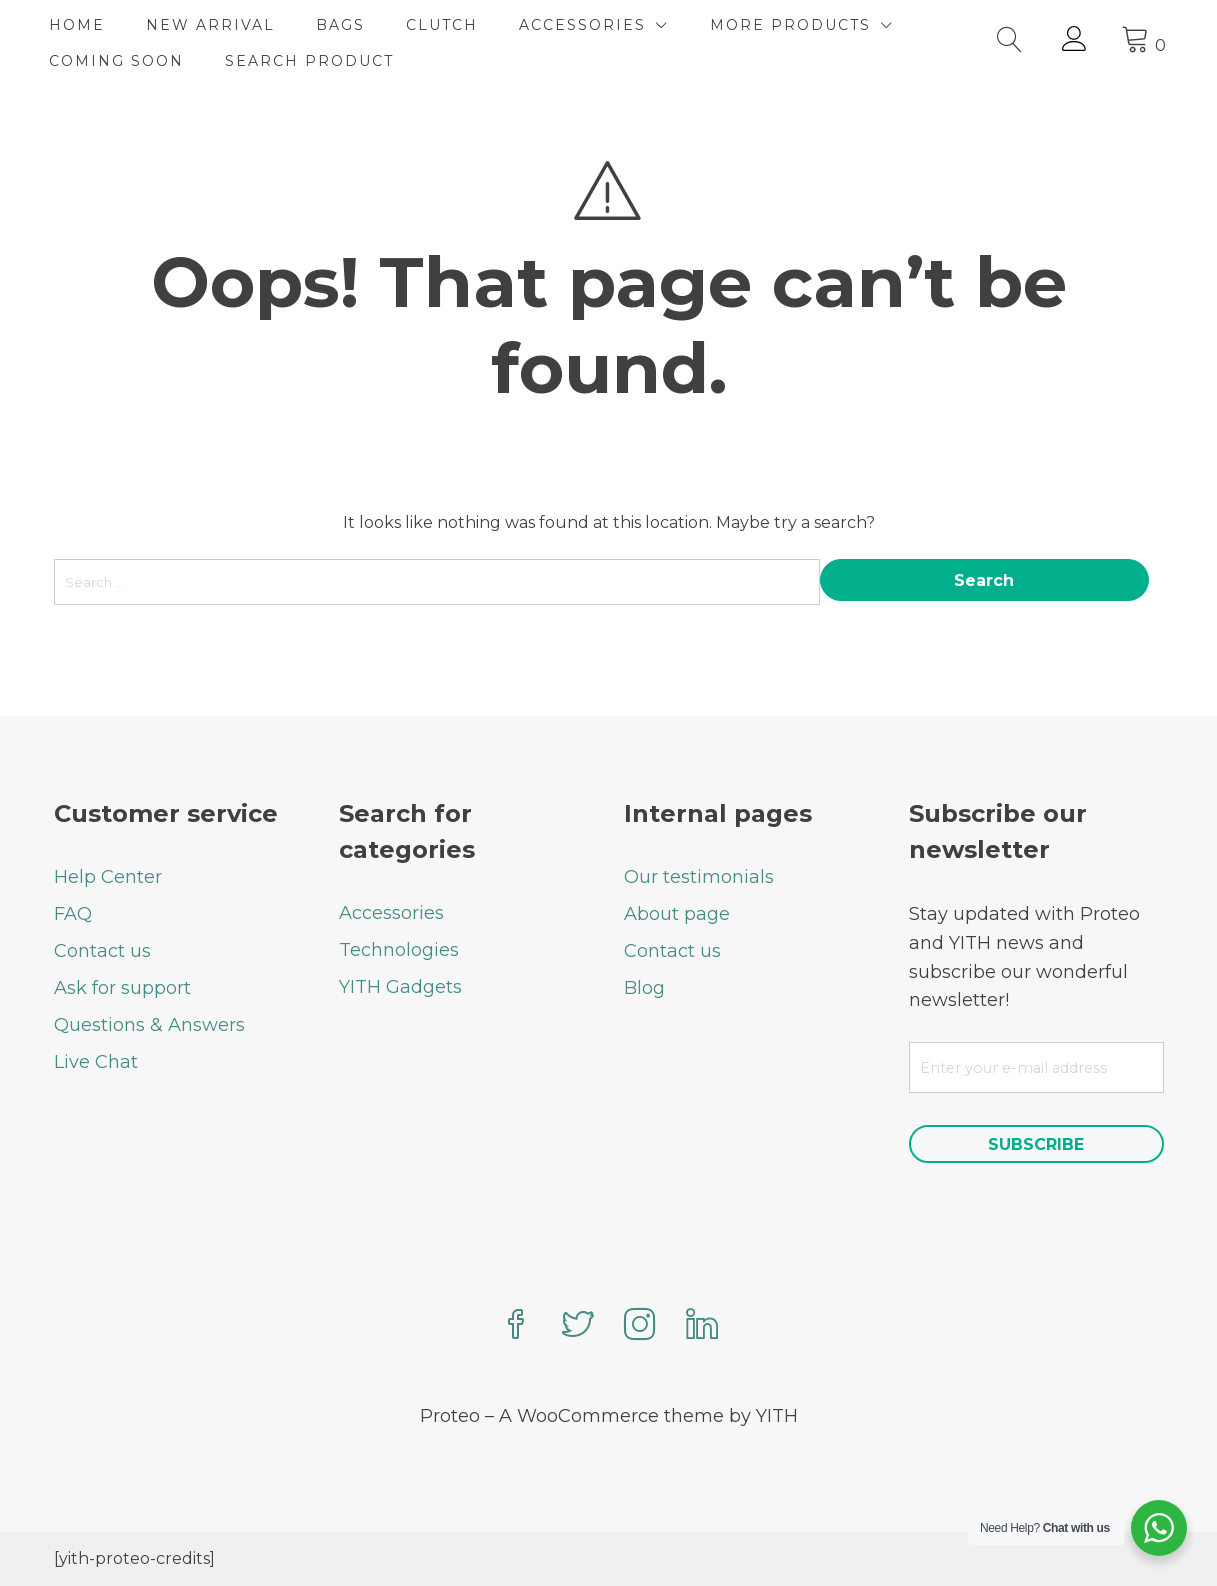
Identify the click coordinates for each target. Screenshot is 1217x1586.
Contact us (102, 951)
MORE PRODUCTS (795, 25)
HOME (82, 25)
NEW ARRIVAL (215, 25)
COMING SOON (121, 61)
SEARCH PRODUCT (314, 61)
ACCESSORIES (587, 25)
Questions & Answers (149, 1025)
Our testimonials (699, 877)
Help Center (108, 877)
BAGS (345, 25)
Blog (644, 988)
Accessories (391, 913)
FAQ (73, 914)
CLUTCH (447, 25)
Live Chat (96, 1062)
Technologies (399, 950)
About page (677, 914)
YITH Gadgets (400, 987)
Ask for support (122, 988)
